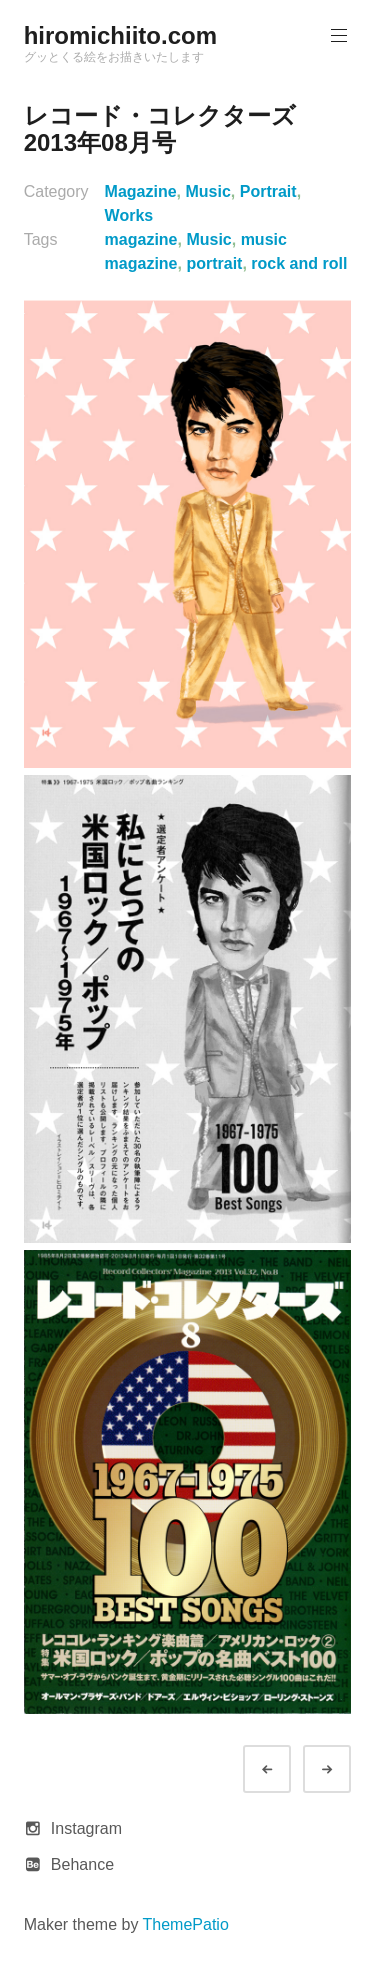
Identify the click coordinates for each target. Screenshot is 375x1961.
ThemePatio (186, 1924)
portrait (214, 263)
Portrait (268, 191)
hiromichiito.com (120, 35)
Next (345, 1769)
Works (129, 215)
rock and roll (299, 263)
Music (208, 191)
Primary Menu (337, 35)
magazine (141, 239)
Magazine (141, 191)
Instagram (86, 1828)
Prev (285, 1769)
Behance (82, 1864)
